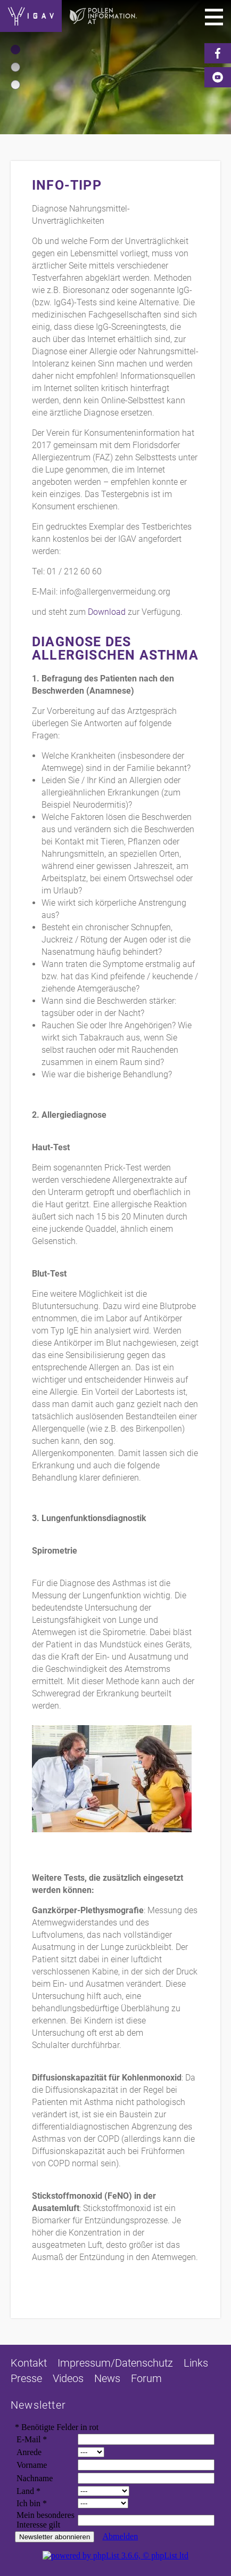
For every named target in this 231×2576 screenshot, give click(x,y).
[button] (15, 49)
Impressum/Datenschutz (115, 2362)
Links (196, 2362)
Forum (146, 2378)
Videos (68, 2378)
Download (107, 612)
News (107, 2378)
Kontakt (29, 2362)
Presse (26, 2378)
